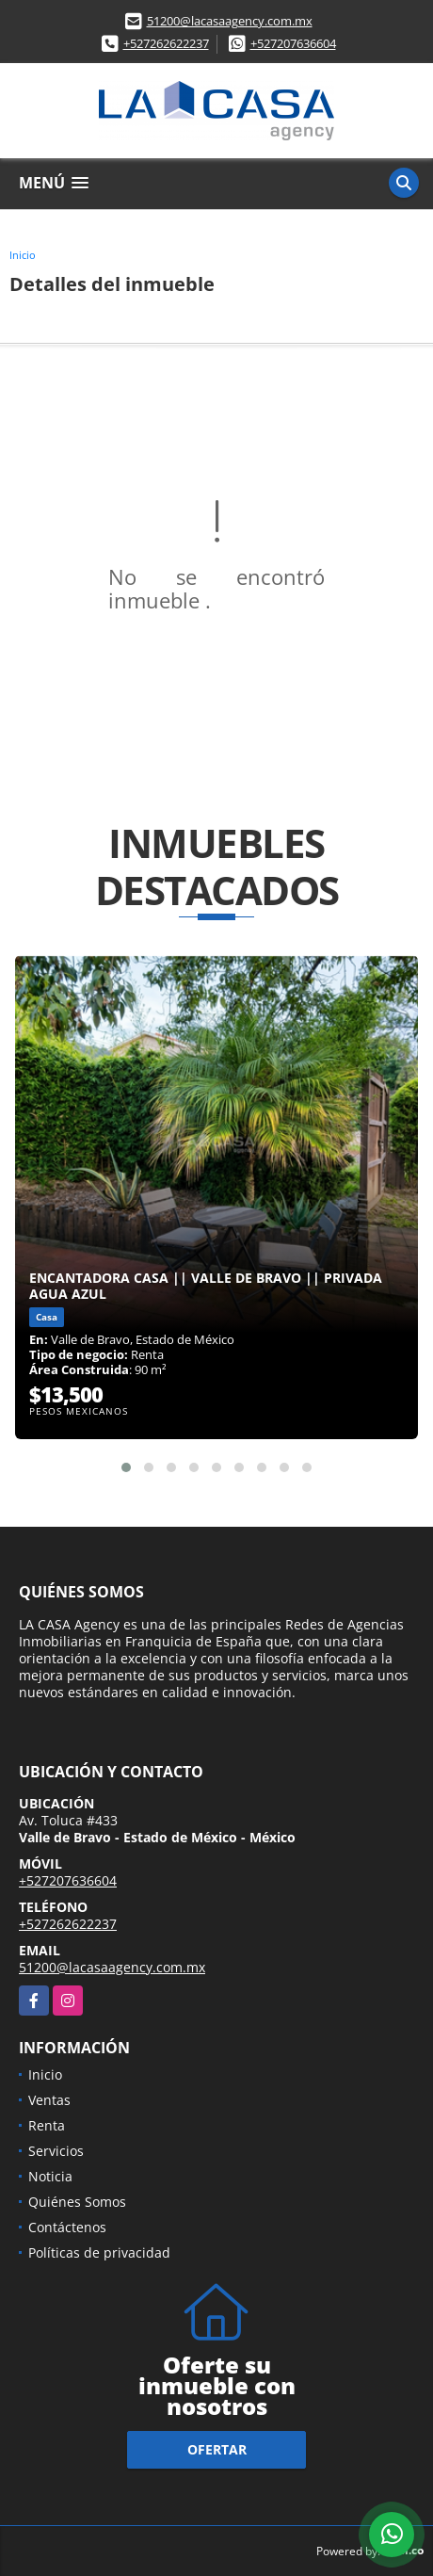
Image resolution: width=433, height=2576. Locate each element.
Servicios (56, 2151)
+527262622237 (166, 43)
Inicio (22, 255)
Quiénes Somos (77, 2202)
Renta (46, 2125)
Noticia (50, 2176)
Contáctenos (67, 2227)
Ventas (49, 2100)
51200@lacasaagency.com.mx (230, 20)
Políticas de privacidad (99, 2252)
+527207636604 (293, 43)
